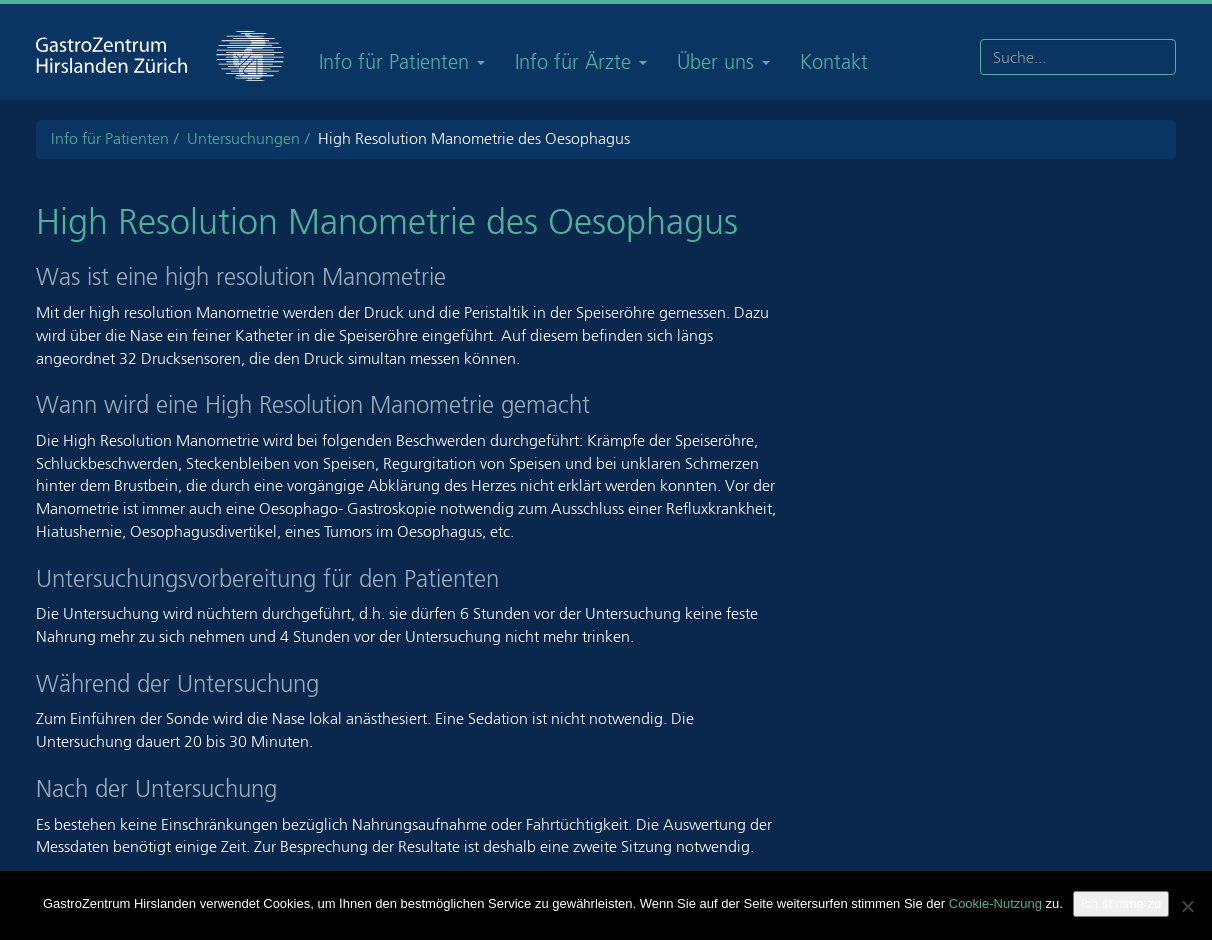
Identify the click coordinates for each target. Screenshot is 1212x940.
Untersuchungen (243, 138)
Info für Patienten (402, 62)
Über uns (723, 62)
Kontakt (834, 62)
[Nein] (1187, 906)
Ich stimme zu (1121, 903)
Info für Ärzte (581, 62)
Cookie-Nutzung (995, 903)
